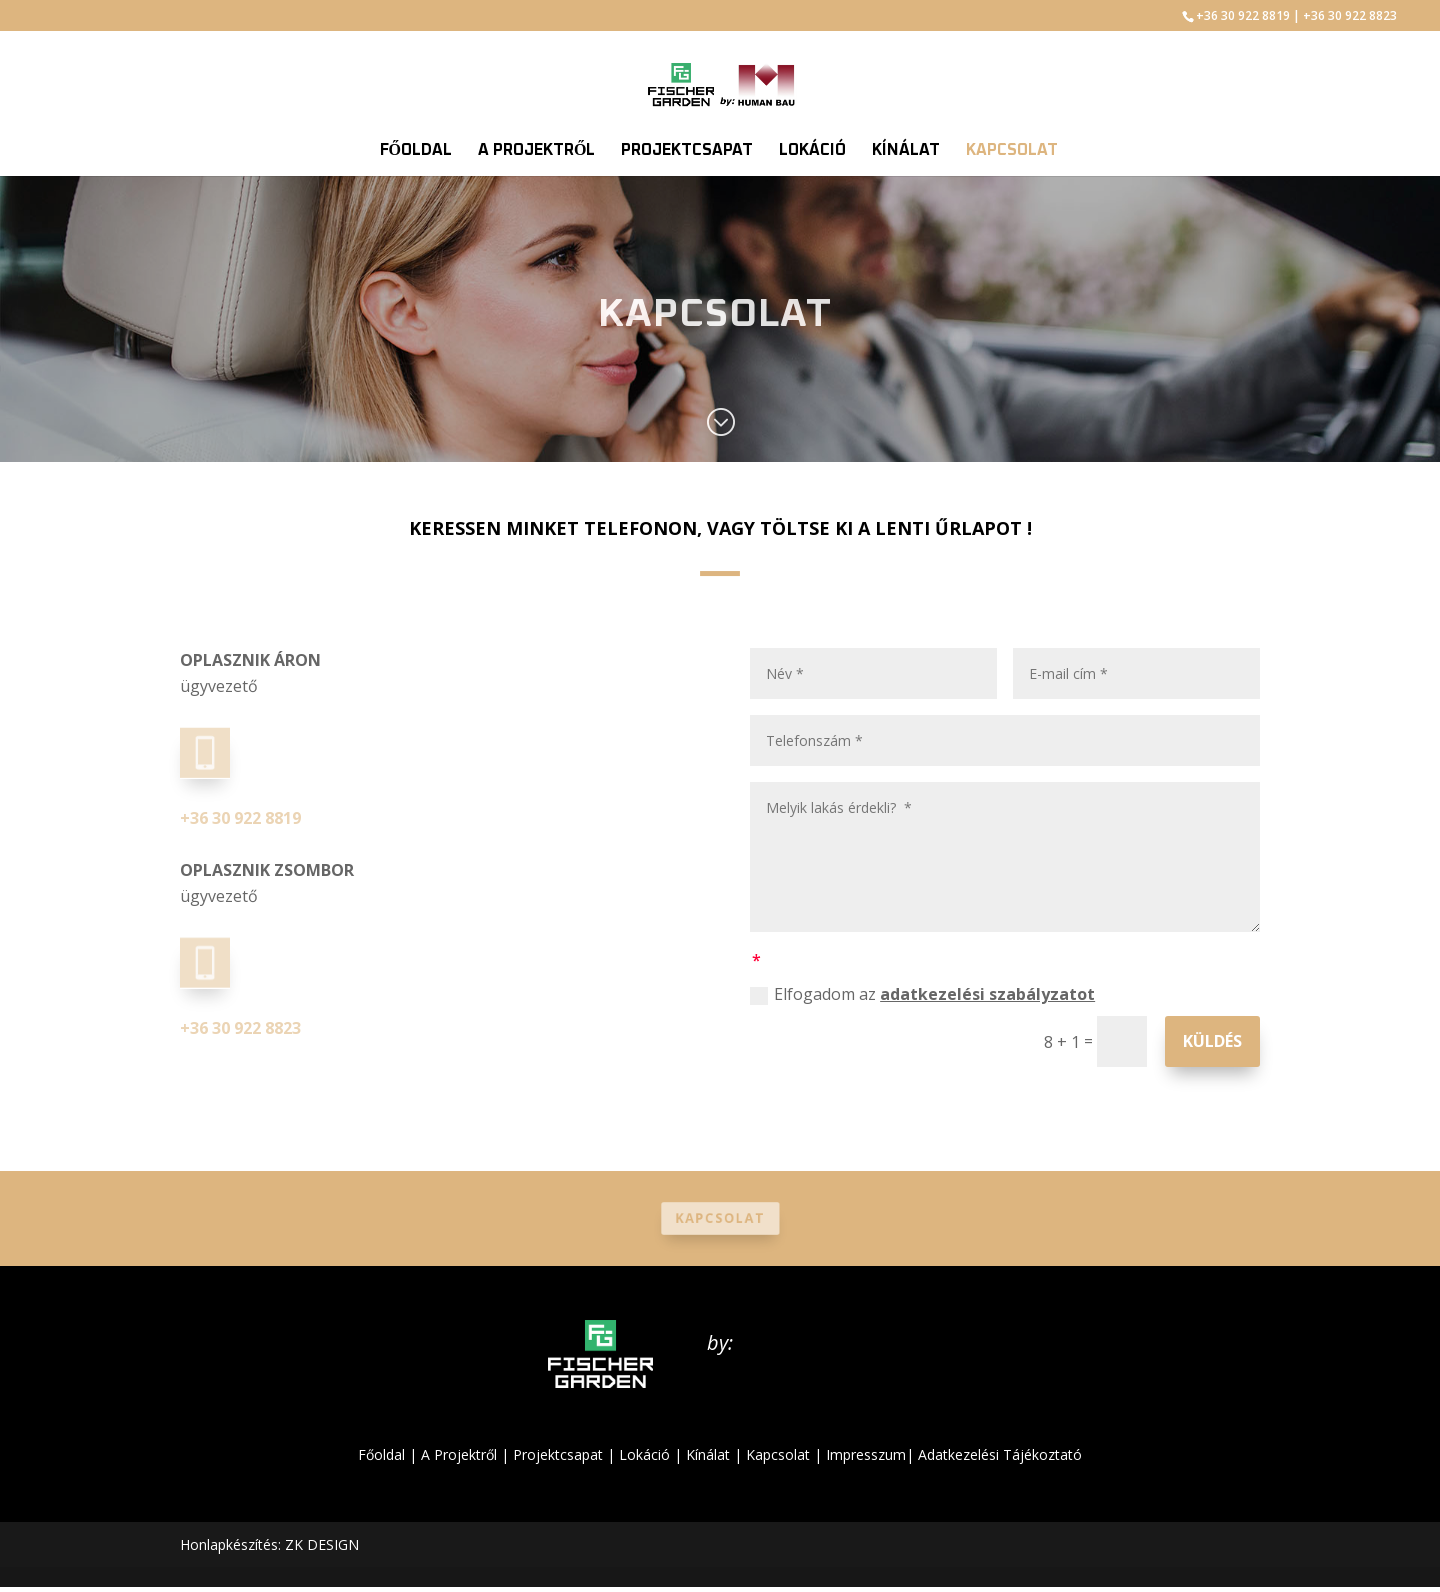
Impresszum (866, 1454)
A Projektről (459, 1454)
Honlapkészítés (229, 1544)
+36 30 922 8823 (1350, 15)
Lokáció (644, 1454)
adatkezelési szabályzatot (987, 994)
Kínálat (708, 1454)
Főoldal (381, 1454)
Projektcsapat (558, 1454)
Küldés (1212, 1041)
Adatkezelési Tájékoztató (1000, 1454)
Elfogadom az (922, 994)
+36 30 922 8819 (1243, 15)
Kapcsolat (719, 1218)
